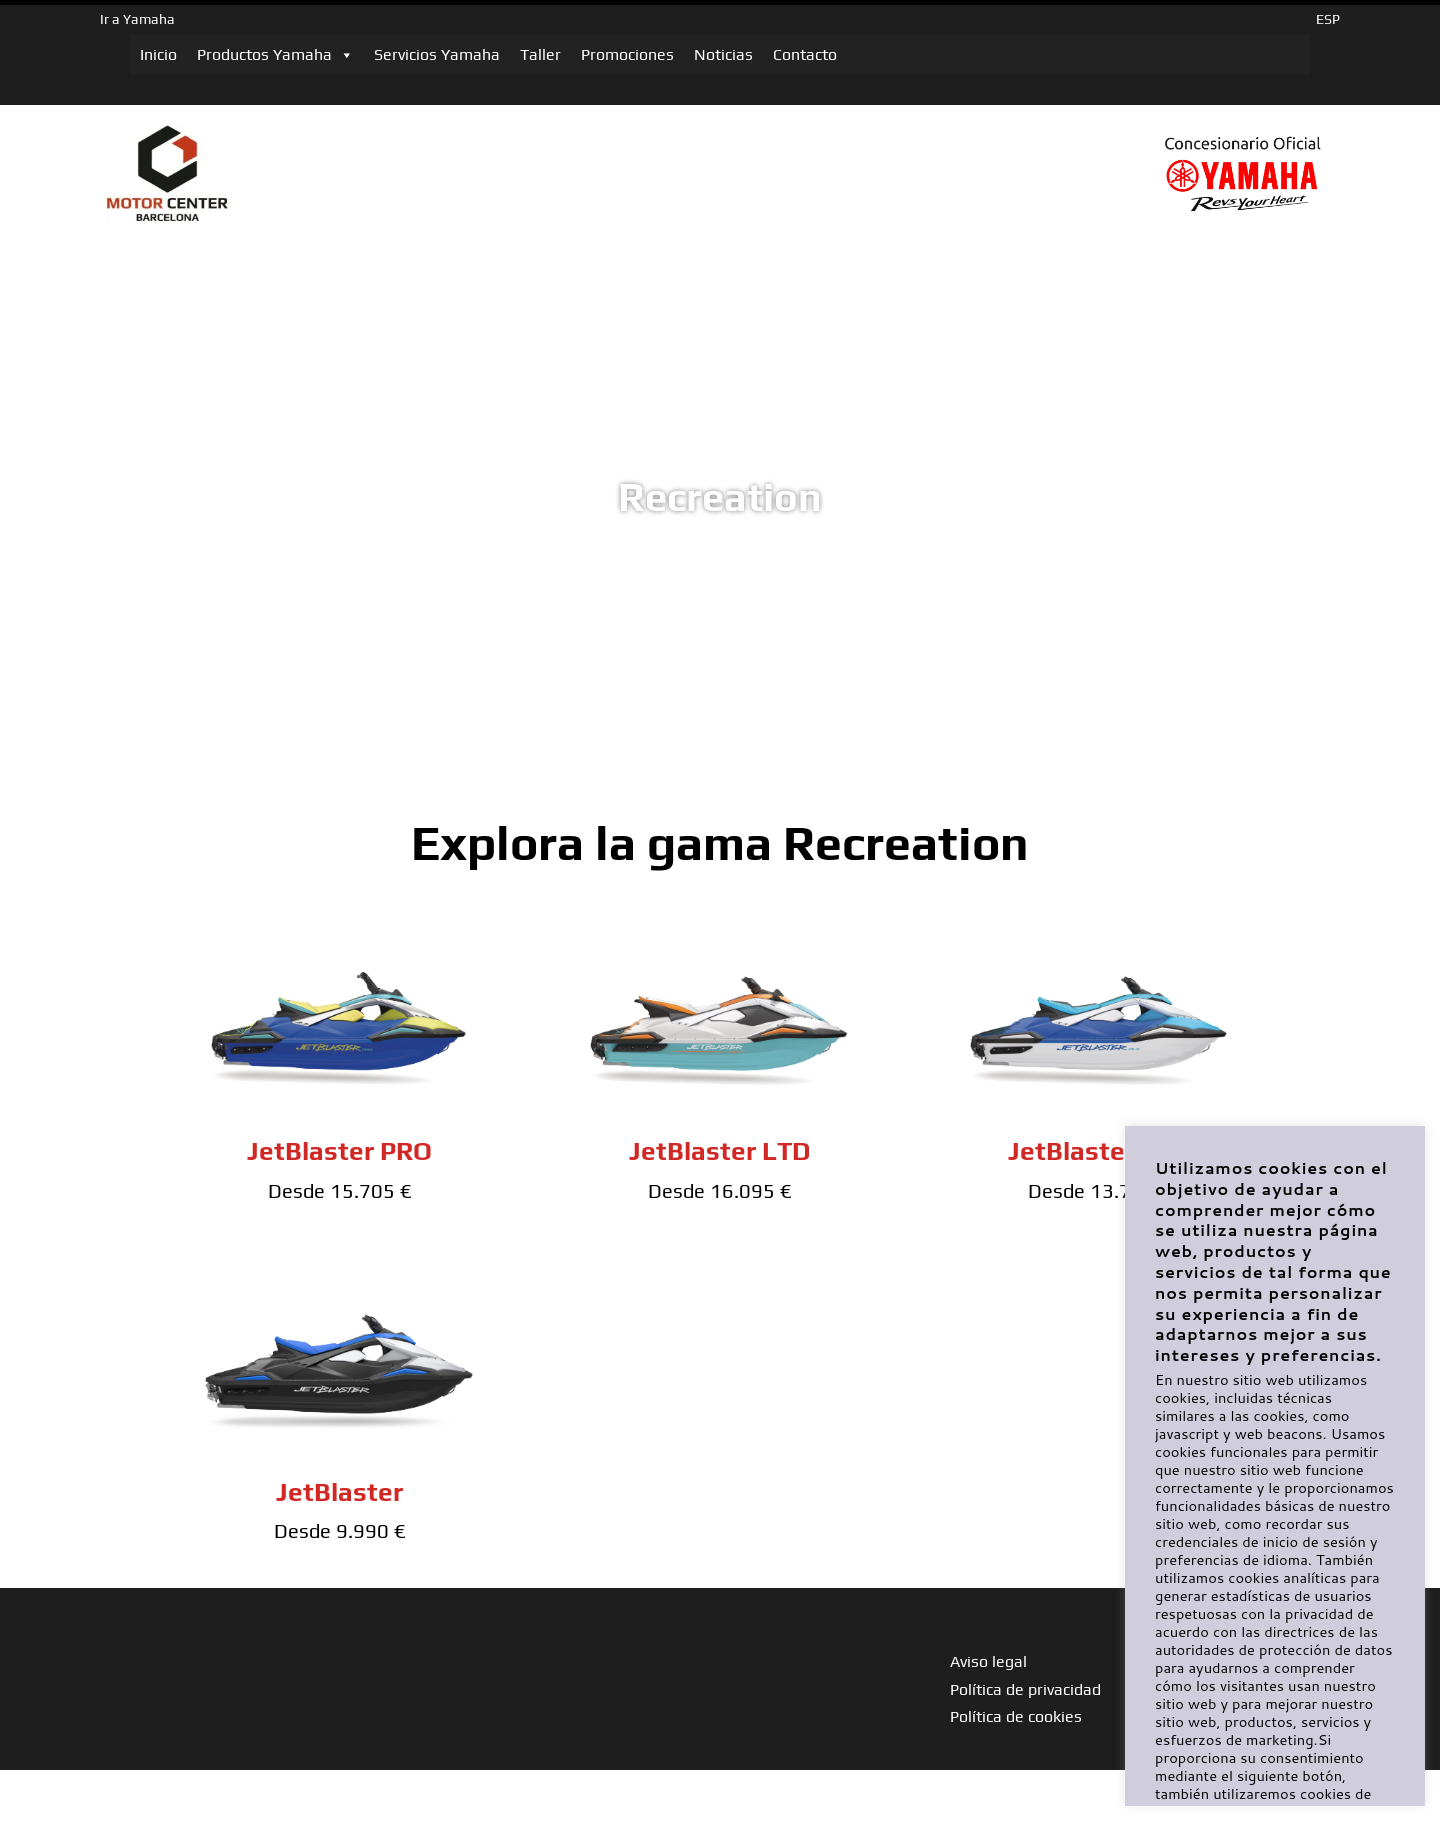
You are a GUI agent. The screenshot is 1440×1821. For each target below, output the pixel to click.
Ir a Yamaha (137, 19)
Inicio (158, 54)
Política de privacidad (1025, 1689)
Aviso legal (988, 1661)
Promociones (627, 54)
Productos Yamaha (275, 55)
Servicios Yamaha (437, 54)
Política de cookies (1016, 1716)
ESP (1328, 19)
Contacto (805, 54)
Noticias (723, 54)
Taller (540, 54)
